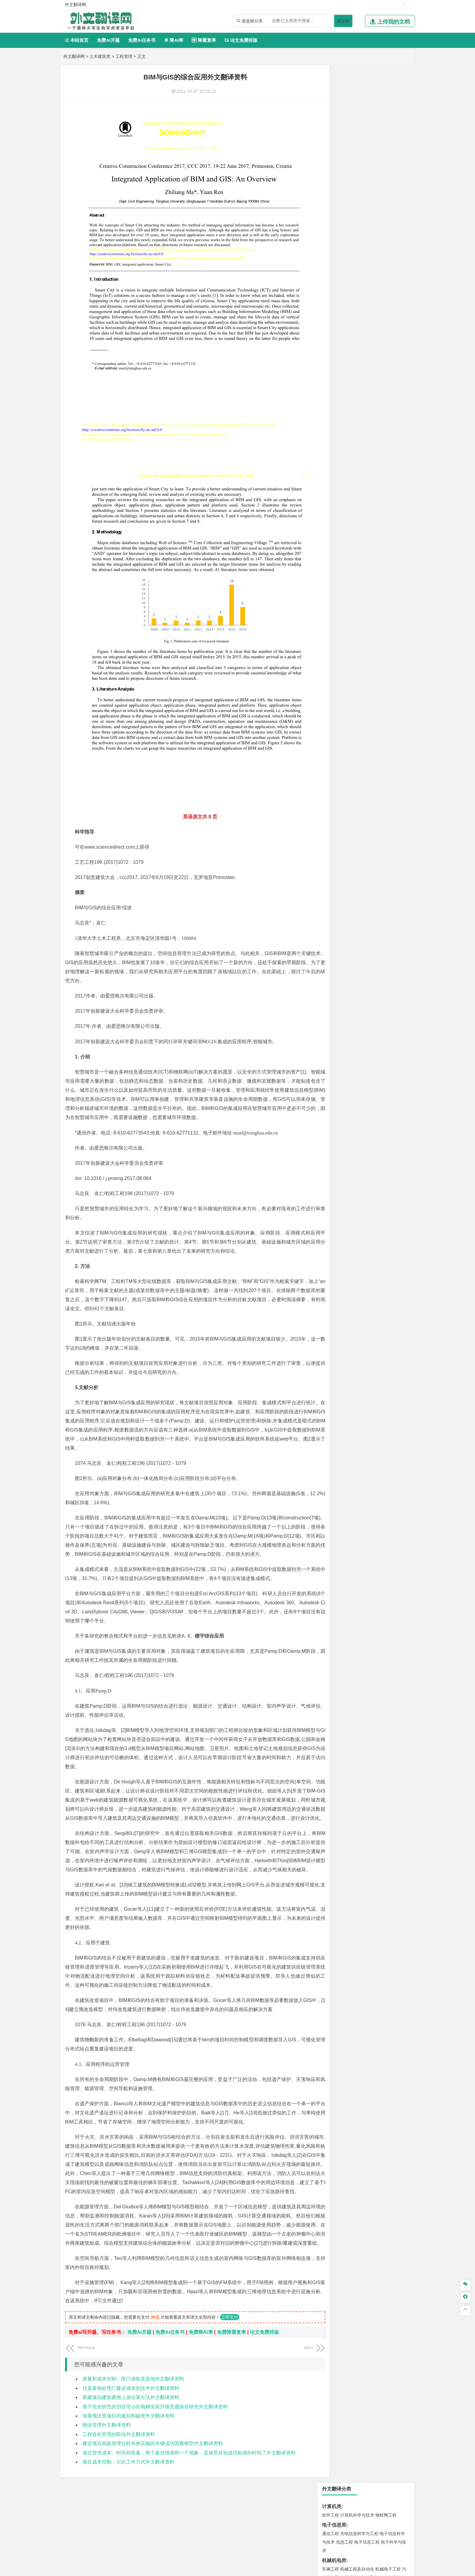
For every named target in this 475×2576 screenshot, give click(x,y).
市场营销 (330, 283)
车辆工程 (330, 151)
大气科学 (340, 506)
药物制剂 (371, 614)
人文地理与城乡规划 (368, 498)
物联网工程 (386, 97)
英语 (340, 319)
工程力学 (330, 195)
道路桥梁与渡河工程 (359, 364)
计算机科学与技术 (357, 97)
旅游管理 (340, 300)
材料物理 (348, 391)
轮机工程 (366, 204)
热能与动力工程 (359, 229)
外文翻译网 (74, 56)
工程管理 (123, 56)
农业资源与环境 (351, 695)
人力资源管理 (385, 292)
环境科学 (348, 533)
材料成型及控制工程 (372, 383)
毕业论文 (331, 705)
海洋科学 (335, 435)
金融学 (377, 256)
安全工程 (357, 560)
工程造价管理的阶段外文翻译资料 (118, 2445)
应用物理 (348, 195)
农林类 (329, 686)
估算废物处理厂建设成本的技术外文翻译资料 (130, 2399)
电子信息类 (334, 107)
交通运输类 (334, 356)
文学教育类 (334, 310)
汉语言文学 (373, 327)
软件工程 (330, 97)
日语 (394, 319)
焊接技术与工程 (346, 177)
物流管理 (348, 587)
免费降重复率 (231, 2343)
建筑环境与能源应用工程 (381, 454)
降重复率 (204, 40)
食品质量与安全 (337, 614)
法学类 (329, 337)
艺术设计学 (350, 641)
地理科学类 (334, 489)
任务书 (329, 745)
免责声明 (347, 2512)
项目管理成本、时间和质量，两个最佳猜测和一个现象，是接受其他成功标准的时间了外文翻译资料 (189, 2463)
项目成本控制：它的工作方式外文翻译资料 (128, 2473)
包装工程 (348, 168)
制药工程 (379, 605)
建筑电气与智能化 (344, 221)
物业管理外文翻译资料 (106, 2436)
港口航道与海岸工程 (359, 427)
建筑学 (328, 462)
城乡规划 (397, 462)
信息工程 (344, 124)
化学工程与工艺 (337, 605)
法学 (326, 346)
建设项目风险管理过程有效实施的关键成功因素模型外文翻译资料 (152, 2454)
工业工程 (366, 168)
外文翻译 (331, 735)
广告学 (328, 319)
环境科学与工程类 (341, 524)
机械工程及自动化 (357, 151)
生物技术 (397, 605)
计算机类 (331, 89)
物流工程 (330, 587)
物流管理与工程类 (341, 578)
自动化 (350, 204)
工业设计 (389, 641)
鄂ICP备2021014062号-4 (262, 2569)
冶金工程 (344, 568)
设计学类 (331, 632)
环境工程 (330, 533)
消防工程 (393, 560)
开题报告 (331, 715)
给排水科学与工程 (353, 462)
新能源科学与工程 (380, 221)
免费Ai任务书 (141, 40)
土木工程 (348, 454)
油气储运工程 (389, 204)
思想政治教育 (334, 676)
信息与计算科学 (351, 212)
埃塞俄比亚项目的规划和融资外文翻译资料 (128, 2427)
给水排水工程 (344, 479)
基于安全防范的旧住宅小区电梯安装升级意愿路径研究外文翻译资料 (155, 2417)
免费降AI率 (201, 2343)
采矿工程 (375, 560)
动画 (403, 641)
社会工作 (357, 676)
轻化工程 (335, 622)
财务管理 (348, 283)
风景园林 (379, 649)
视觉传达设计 (334, 649)
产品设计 (371, 641)
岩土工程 (330, 454)
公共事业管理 (358, 292)
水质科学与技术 (373, 533)
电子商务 (361, 256)
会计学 (338, 292)
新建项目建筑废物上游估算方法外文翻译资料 (130, 2408)
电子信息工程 (367, 124)
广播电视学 (350, 327)
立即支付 (229, 2328)
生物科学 (382, 622)
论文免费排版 (240, 40)
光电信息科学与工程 (359, 116)
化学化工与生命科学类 (346, 597)
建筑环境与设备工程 (359, 471)
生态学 (328, 695)
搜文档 (343, 20)
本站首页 (76, 40)
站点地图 (297, 2569)
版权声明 (315, 2512)
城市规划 (330, 471)
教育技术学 (378, 319)
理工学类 (331, 187)
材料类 (329, 374)
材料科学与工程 (337, 383)
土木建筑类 (100, 56)
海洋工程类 (334, 418)
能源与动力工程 (373, 195)
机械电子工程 (388, 151)
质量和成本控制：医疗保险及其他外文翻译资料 (133, 2390)
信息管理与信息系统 (377, 283)
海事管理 (330, 427)
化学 (368, 622)
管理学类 (331, 275)
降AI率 (173, 40)
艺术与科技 (359, 649)
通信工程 (330, 116)
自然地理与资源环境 (369, 506)
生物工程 (354, 622)
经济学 (391, 256)
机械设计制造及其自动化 (367, 160)
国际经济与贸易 (337, 256)
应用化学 (361, 605)
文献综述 (331, 725)
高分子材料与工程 (384, 400)
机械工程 (371, 177)
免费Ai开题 (108, 40)
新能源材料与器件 (349, 400)
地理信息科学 (334, 498)
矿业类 (329, 551)
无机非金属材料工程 (377, 391)
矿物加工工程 (334, 560)
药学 (357, 614)
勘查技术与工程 (369, 568)
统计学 (373, 212)
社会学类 (331, 668)
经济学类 (331, 248)
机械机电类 (334, 143)
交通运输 (330, 364)
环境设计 (330, 641)
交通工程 (388, 364)
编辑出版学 (356, 319)
